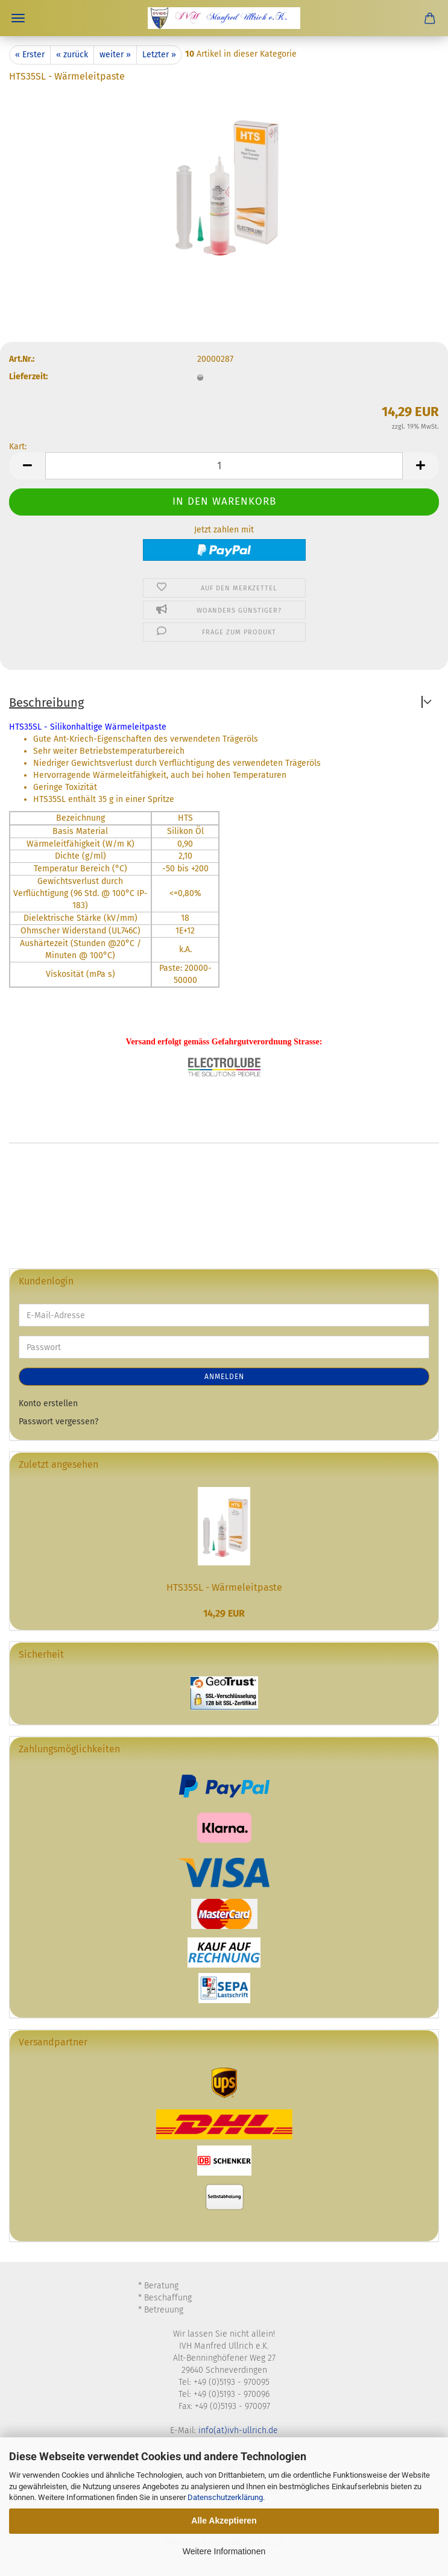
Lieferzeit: (28, 376)
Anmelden (224, 1376)
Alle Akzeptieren (223, 2520)
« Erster (30, 54)
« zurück (72, 54)
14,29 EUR (224, 1613)
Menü (18, 18)
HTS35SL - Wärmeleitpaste (224, 1587)
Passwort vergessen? (58, 1421)
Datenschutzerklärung (225, 2497)
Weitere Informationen (224, 2551)
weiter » (115, 54)
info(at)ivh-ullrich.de (238, 2430)
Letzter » (159, 54)
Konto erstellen (48, 1403)
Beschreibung (46, 702)
